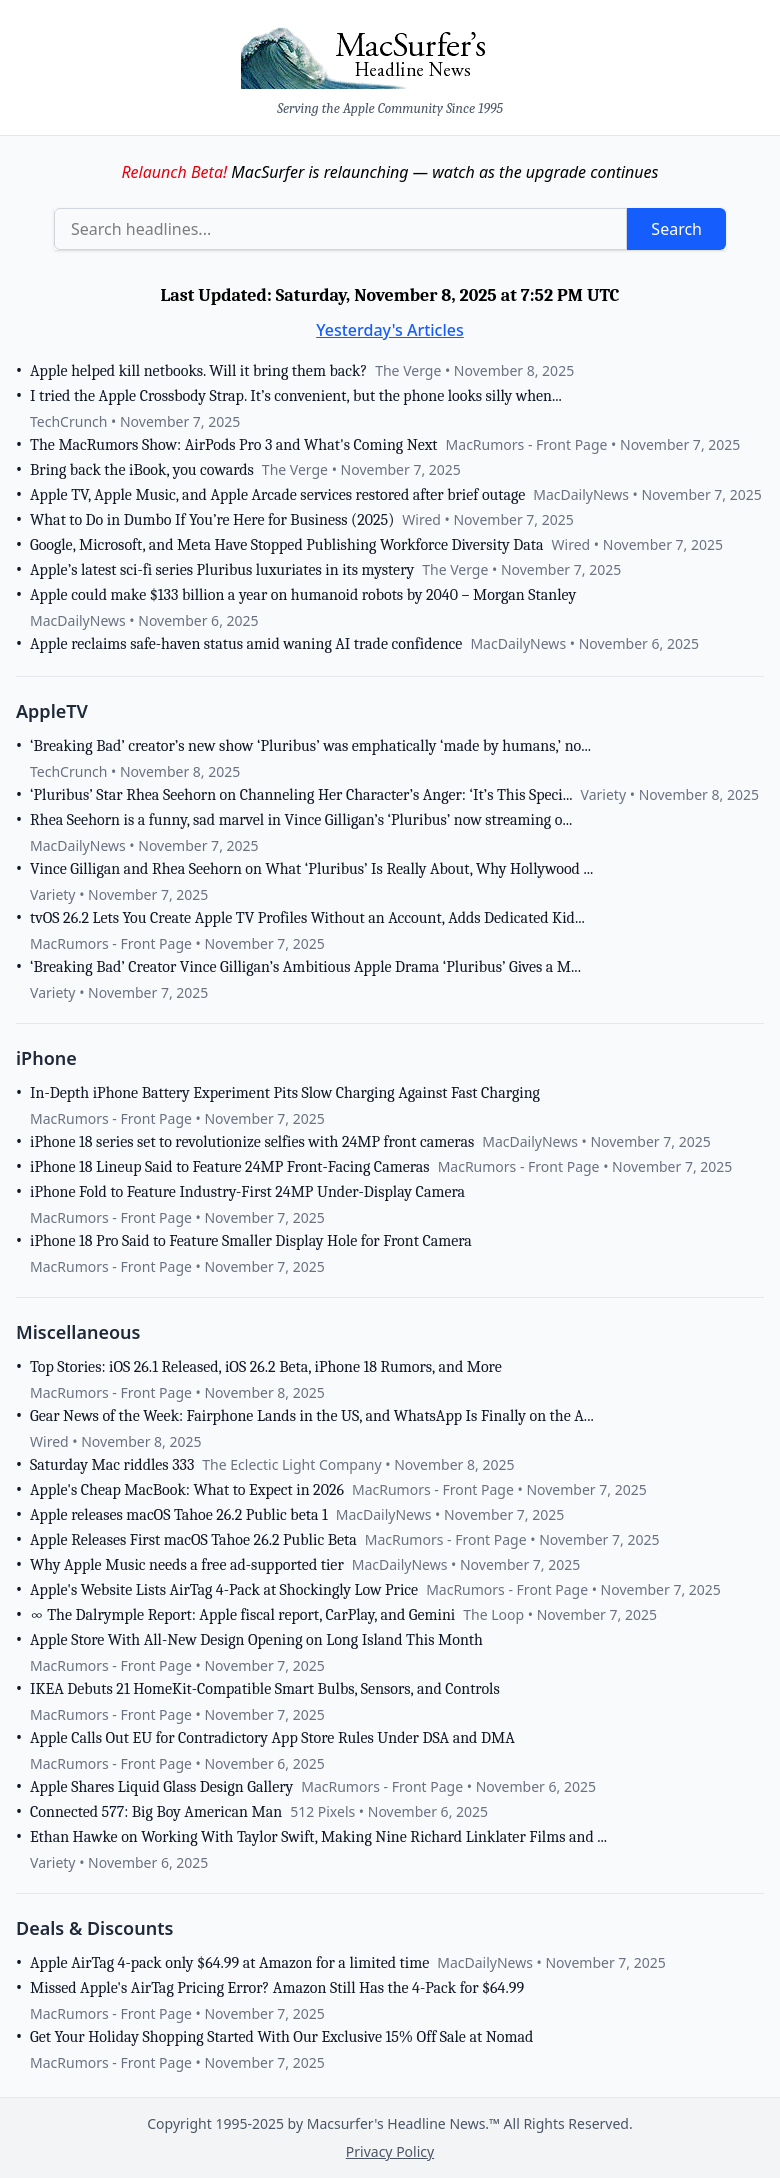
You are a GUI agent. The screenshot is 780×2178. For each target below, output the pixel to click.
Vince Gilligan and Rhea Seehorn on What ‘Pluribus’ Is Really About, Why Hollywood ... (311, 869)
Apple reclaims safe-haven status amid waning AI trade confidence (246, 644)
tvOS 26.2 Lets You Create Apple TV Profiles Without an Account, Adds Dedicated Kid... (307, 918)
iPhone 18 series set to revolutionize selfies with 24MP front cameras (252, 1142)
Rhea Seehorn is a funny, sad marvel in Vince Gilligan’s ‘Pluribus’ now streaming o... (301, 820)
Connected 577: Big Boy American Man (156, 1812)
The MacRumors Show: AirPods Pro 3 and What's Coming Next (234, 445)
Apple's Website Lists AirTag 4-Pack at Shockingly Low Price (224, 1590)
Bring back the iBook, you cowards (142, 470)
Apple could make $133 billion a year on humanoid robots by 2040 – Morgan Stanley (303, 595)
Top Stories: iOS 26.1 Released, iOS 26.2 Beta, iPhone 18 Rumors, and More (266, 1367)
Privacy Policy (390, 2151)
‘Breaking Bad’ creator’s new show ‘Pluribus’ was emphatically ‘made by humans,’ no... (310, 746)
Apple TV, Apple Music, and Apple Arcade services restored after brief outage (277, 495)
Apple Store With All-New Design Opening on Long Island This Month (256, 1640)
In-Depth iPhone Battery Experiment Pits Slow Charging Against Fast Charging (285, 1093)
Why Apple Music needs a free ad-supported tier (187, 1565)
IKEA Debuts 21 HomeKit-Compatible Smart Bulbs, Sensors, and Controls (265, 1689)
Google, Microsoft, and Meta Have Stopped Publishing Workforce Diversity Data (287, 545)
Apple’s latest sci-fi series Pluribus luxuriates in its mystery (222, 570)
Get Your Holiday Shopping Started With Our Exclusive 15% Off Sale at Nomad (281, 2037)
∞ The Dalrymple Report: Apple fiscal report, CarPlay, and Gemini (242, 1615)
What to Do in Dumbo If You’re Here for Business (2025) (212, 520)
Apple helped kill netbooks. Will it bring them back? (198, 371)
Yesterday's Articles (390, 330)
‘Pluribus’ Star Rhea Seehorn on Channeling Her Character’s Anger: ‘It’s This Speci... (301, 795)
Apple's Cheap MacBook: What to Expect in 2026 (187, 1490)
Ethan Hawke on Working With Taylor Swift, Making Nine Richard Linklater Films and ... (318, 1837)
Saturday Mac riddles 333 (112, 1465)
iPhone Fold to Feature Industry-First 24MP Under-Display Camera (247, 1192)
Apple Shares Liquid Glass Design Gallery (161, 1787)
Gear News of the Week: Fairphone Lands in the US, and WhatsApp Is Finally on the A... (312, 1416)
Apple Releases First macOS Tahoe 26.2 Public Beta (193, 1540)
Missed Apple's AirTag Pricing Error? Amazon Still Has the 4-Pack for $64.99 (277, 1988)
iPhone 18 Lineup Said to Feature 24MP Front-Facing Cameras (230, 1167)
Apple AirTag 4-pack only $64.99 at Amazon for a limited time (229, 1963)
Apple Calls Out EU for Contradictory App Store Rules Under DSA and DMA (272, 1738)
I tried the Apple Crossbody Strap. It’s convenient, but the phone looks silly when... (296, 396)
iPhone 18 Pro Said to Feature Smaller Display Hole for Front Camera (251, 1241)
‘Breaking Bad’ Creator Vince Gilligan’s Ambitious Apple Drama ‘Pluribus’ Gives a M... (305, 967)
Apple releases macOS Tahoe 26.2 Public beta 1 (179, 1515)
